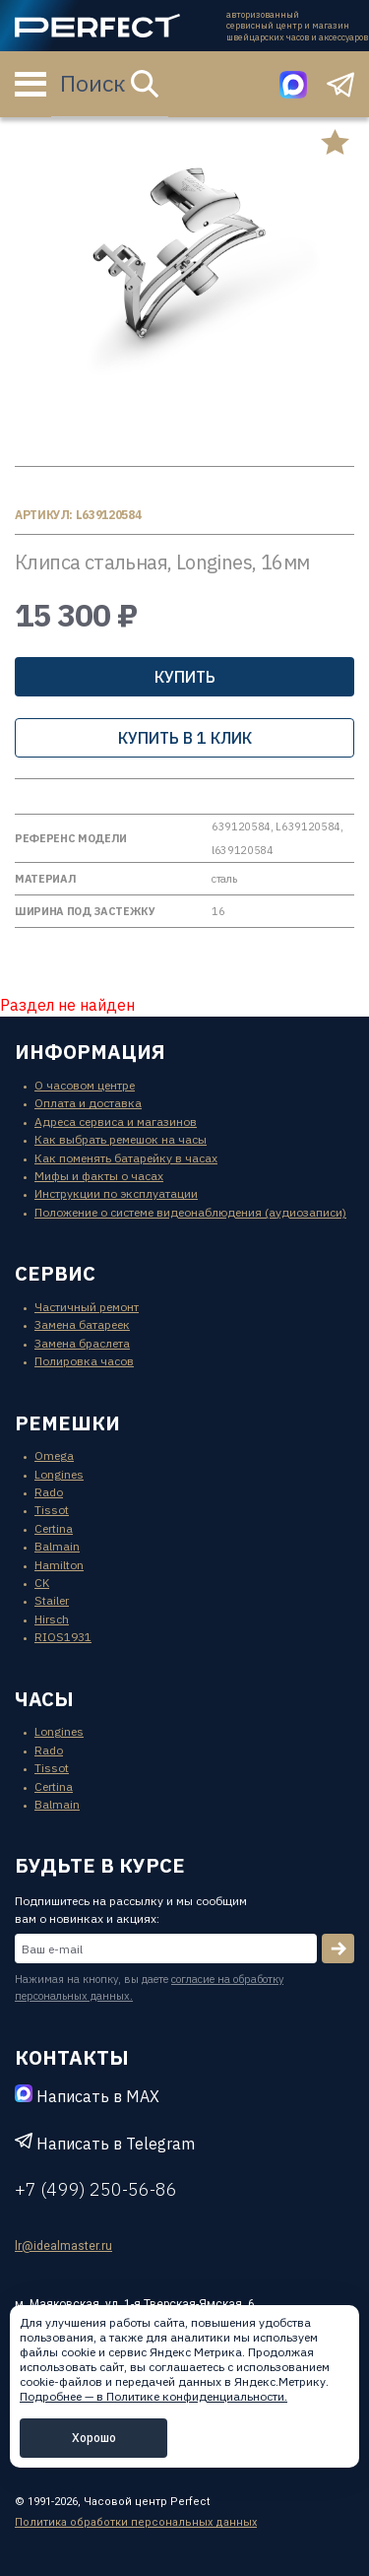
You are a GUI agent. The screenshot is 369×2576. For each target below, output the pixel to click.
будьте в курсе (100, 1865)
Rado (48, 1492)
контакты (72, 2057)
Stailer (51, 1600)
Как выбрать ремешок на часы (120, 1139)
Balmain (57, 1546)
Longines (59, 1474)
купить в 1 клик (185, 738)
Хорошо (94, 2437)
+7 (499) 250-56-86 (96, 2189)
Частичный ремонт (86, 1306)
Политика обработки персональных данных (136, 2522)
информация (90, 1051)
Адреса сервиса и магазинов (115, 1121)
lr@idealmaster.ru (63, 2246)
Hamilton (59, 1564)
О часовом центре (84, 1085)
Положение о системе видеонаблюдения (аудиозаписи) (190, 1212)
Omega (54, 1455)
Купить (184, 677)
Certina (53, 1528)
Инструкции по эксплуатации (116, 1193)
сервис (55, 1273)
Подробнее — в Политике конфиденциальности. (153, 2396)
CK (41, 1582)
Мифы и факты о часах (98, 1175)
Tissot (51, 1509)
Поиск (109, 83)
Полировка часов (84, 1361)
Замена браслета (82, 1343)
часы (44, 1698)
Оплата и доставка (88, 1102)
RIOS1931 (63, 1636)
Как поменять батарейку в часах (125, 1158)
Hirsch (51, 1619)
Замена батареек (82, 1324)
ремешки (67, 1423)
